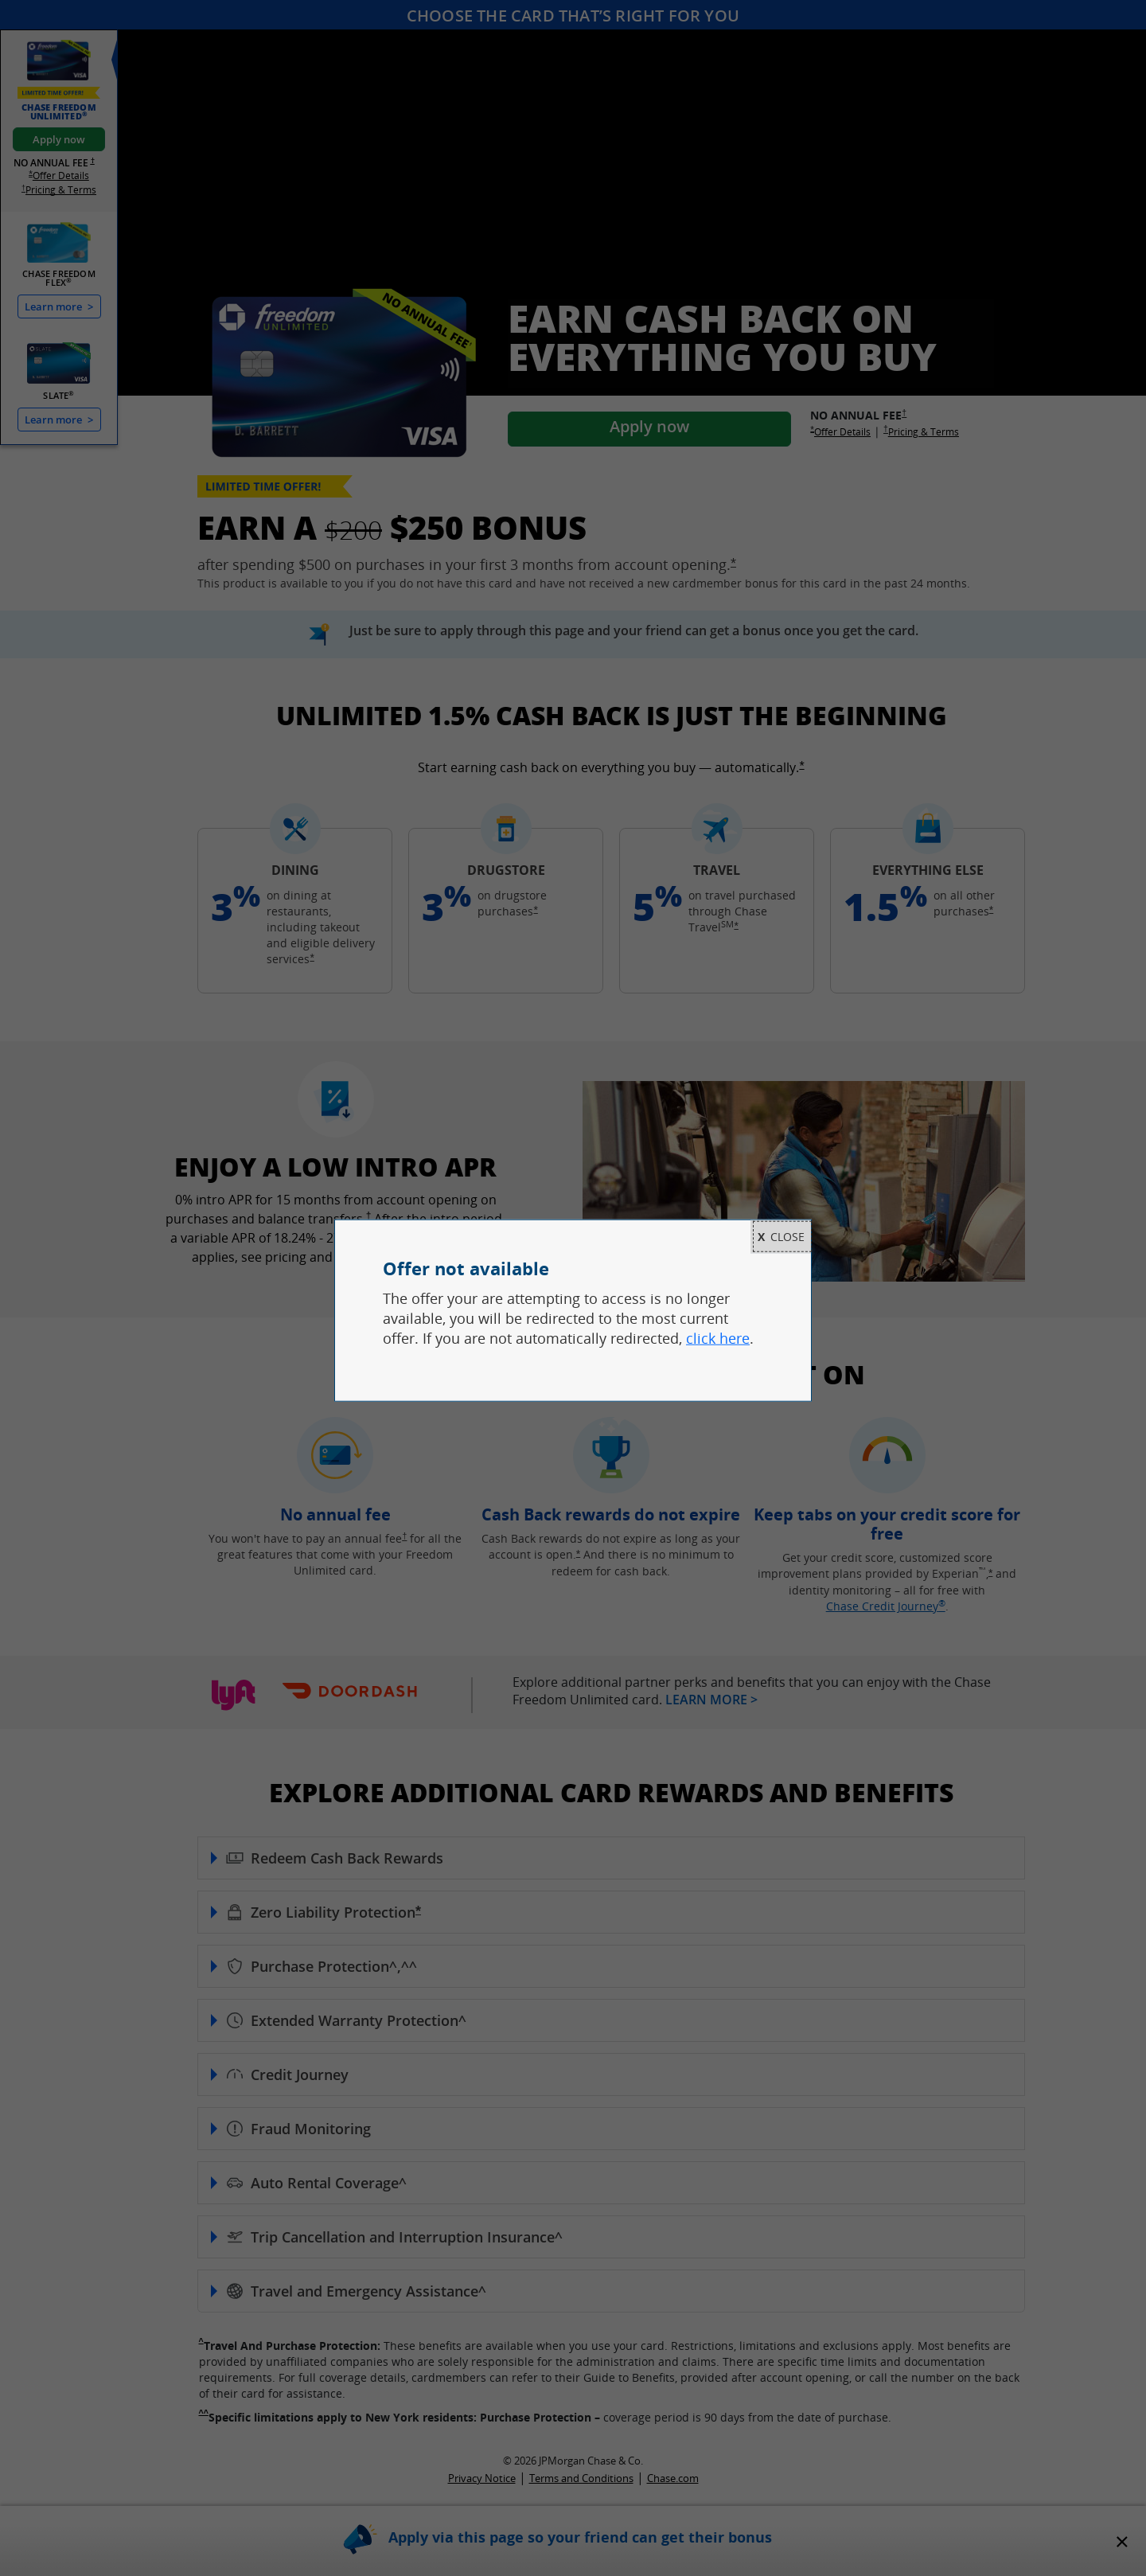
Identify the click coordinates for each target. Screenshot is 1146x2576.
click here (718, 1338)
